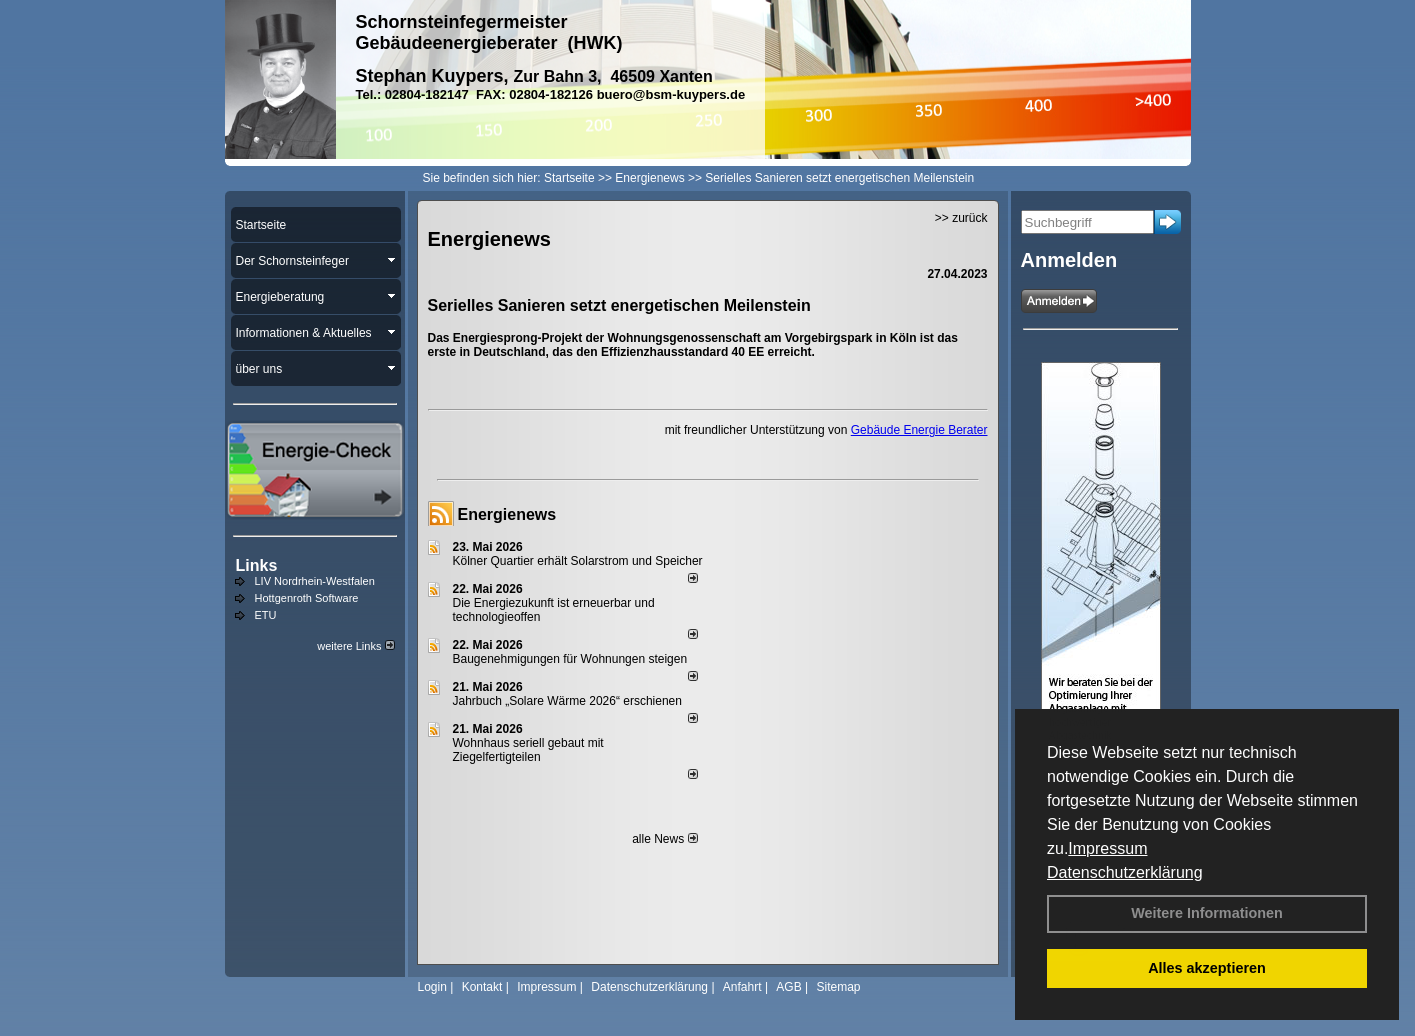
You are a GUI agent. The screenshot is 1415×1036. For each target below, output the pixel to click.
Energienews (507, 514)
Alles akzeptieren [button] (1207, 968)
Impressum (1107, 848)
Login (432, 987)
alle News (664, 839)
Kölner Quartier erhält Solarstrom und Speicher (578, 561)
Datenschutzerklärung (1125, 872)
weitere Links (355, 646)
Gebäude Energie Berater (919, 430)
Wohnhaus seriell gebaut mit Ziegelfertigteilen (528, 750)
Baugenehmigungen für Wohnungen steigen (570, 659)
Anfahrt (742, 987)
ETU (266, 615)
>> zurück (961, 218)
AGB (788, 987)
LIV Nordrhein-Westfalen (315, 581)
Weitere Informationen (1207, 913)
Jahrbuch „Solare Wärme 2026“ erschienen (567, 701)
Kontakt (482, 987)
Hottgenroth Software (307, 598)
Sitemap (838, 987)
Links (257, 565)
